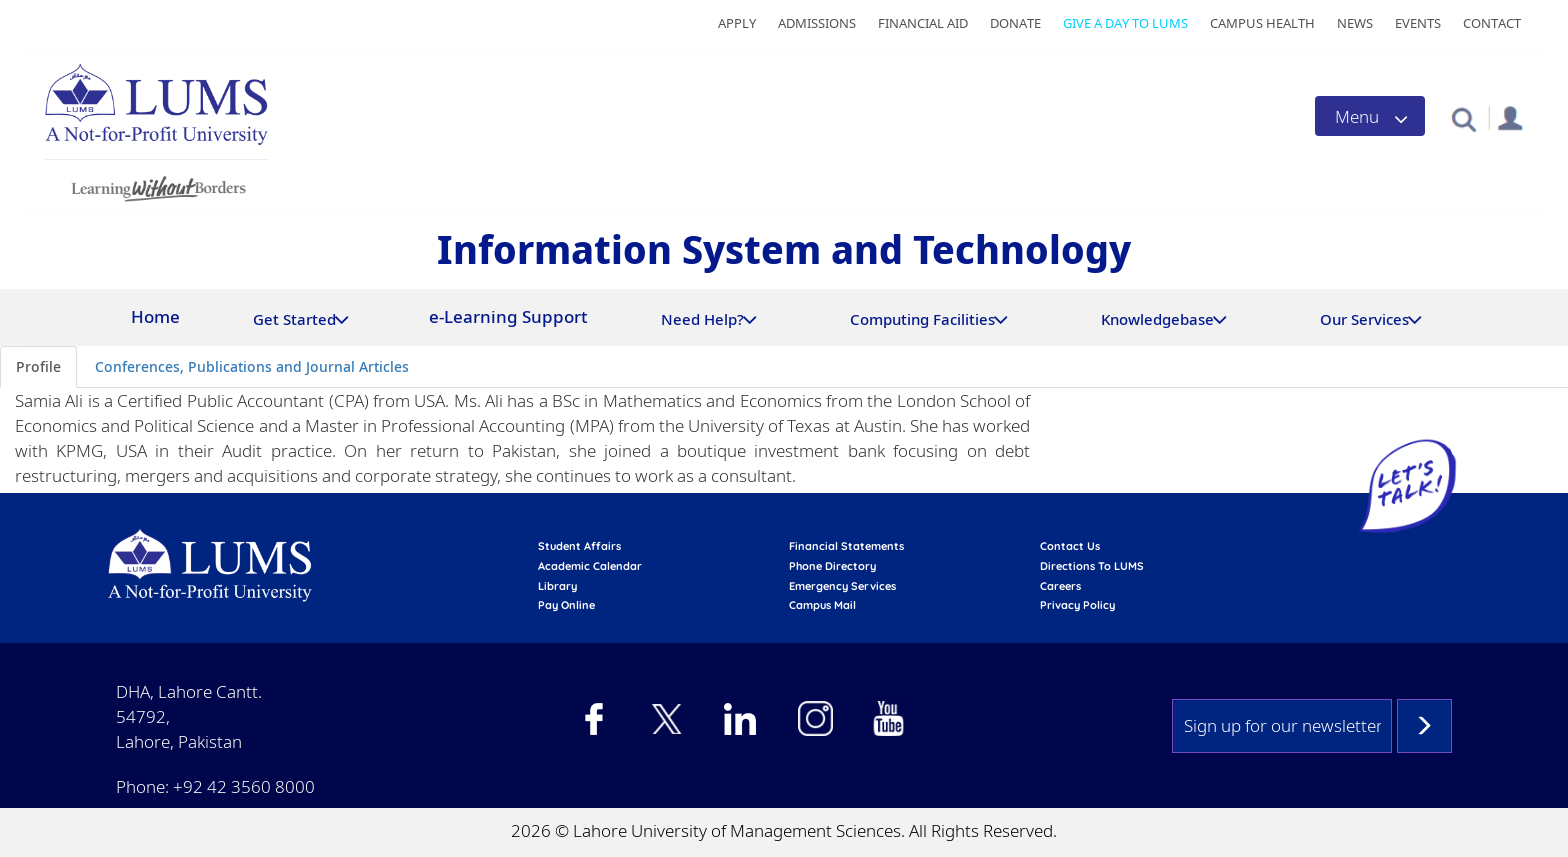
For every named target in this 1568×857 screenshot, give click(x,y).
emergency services (842, 586)
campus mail (822, 605)
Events (1418, 23)
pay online (566, 605)
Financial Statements (846, 546)
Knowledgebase (1157, 319)
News (1355, 23)
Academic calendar (590, 566)
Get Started (294, 319)
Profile (38, 366)
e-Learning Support (508, 316)
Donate (1015, 23)
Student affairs (579, 546)
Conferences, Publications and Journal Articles (252, 366)
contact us (1070, 546)
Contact (1492, 23)
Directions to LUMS (1092, 566)
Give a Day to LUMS (1125, 23)
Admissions (817, 23)
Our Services (1364, 319)
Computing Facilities (922, 319)
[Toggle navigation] (1370, 116)
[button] (1463, 118)
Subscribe (1424, 726)
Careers (1060, 586)
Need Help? (702, 319)
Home (155, 316)
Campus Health (1262, 23)
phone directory (832, 566)
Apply (737, 23)
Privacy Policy (1077, 605)
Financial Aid (923, 23)
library (557, 586)
